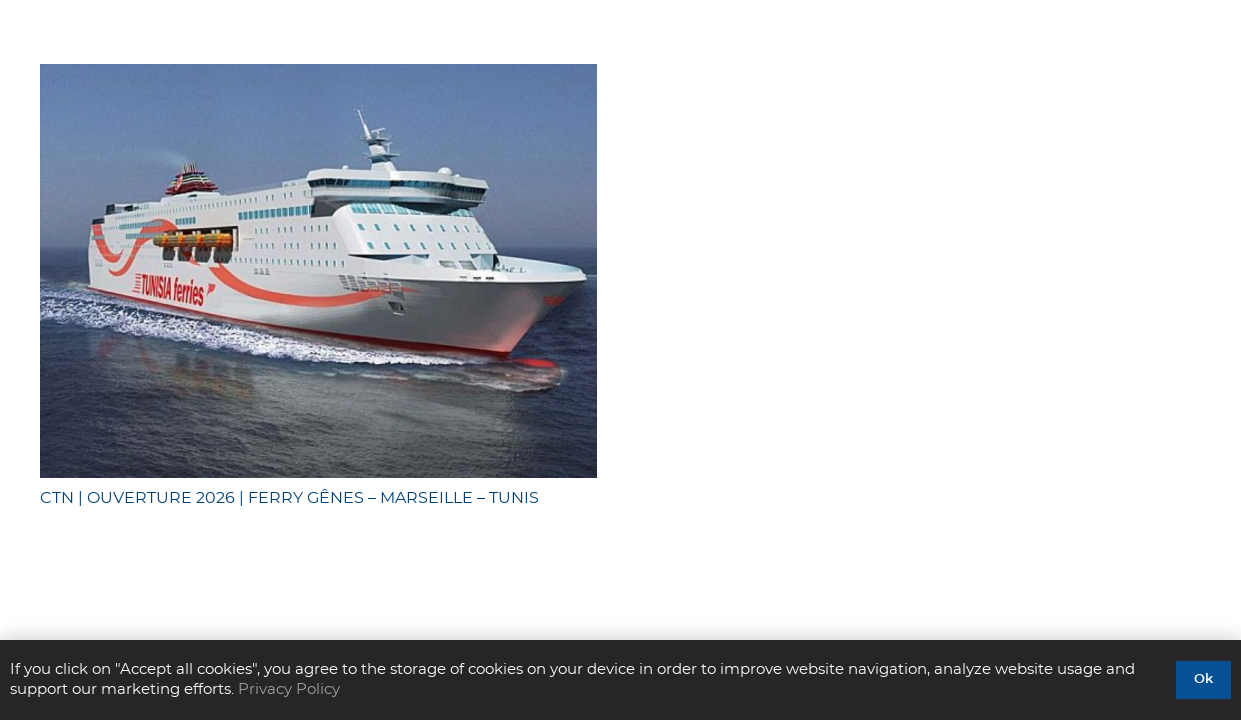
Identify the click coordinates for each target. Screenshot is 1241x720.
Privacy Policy (289, 689)
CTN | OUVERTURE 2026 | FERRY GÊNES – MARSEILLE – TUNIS (289, 498)
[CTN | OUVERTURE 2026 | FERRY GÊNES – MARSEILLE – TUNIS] (318, 271)
